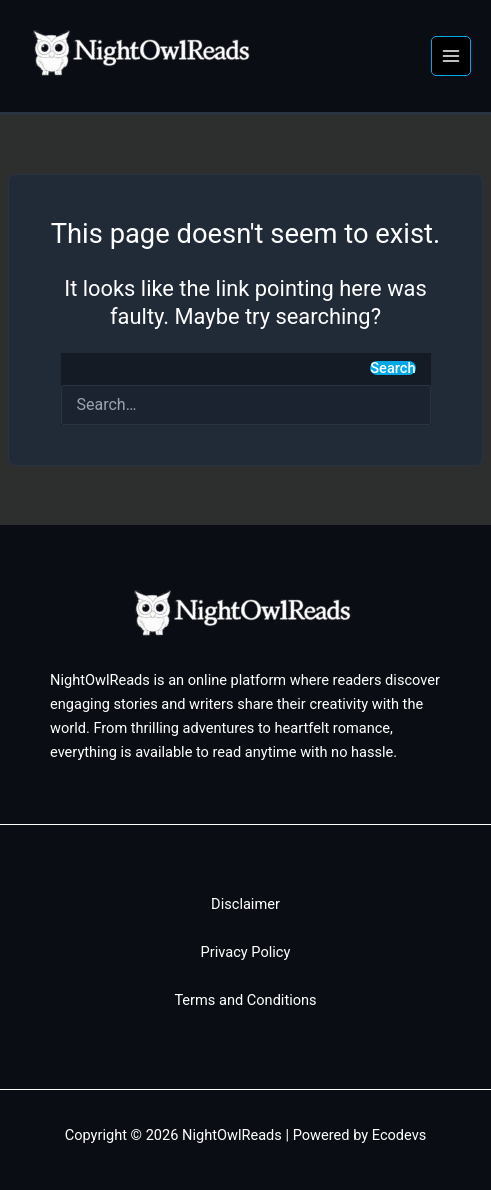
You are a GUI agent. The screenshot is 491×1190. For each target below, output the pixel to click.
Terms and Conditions (245, 1000)
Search (392, 368)
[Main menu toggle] (451, 56)
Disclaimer (245, 904)
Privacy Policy (246, 952)
